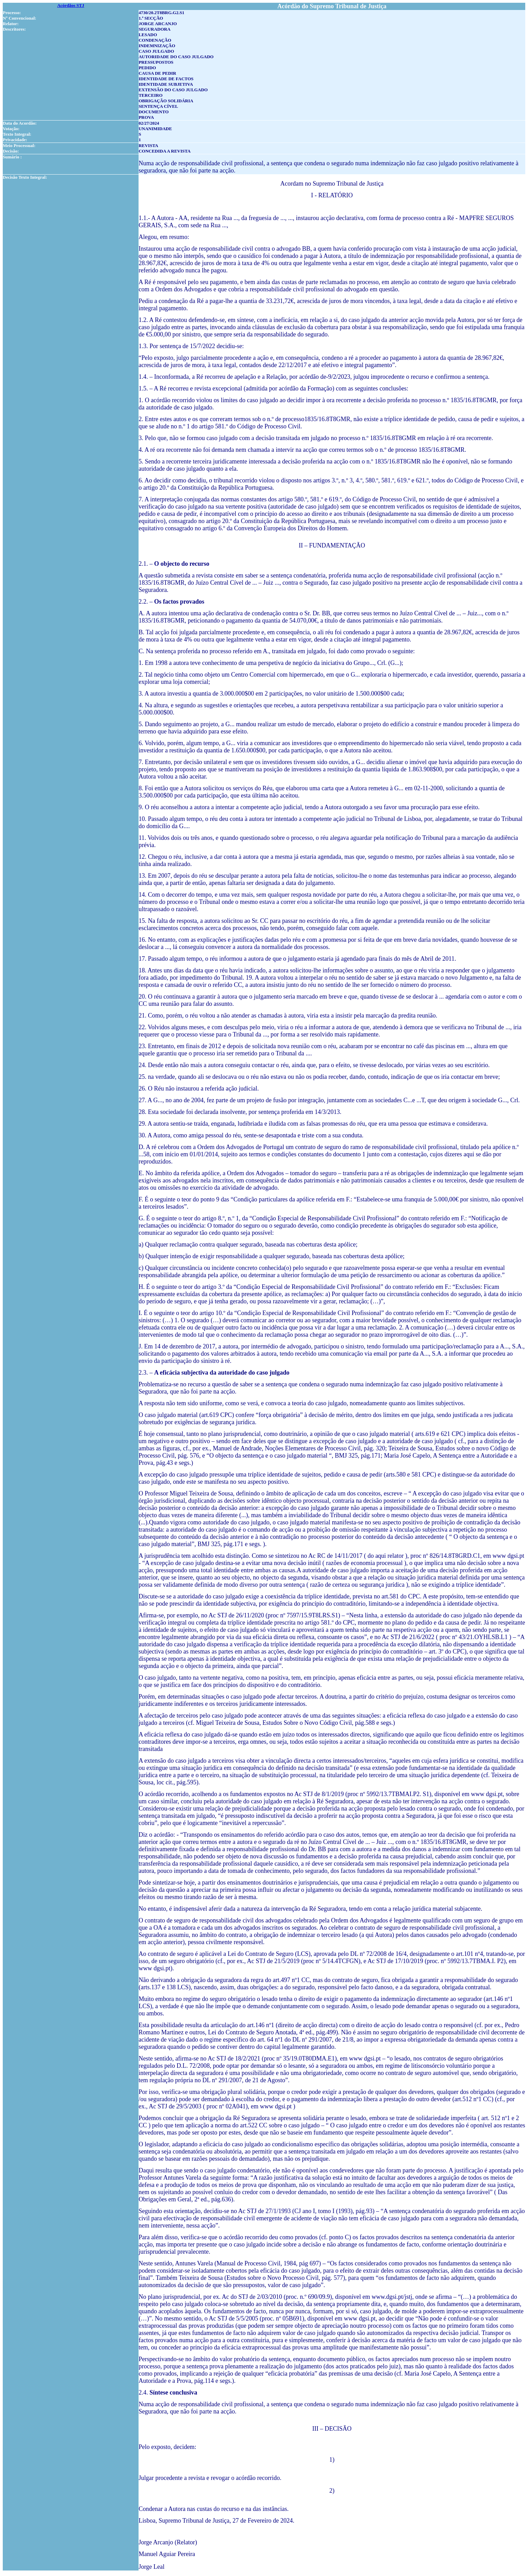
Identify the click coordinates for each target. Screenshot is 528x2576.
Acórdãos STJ (70, 5)
